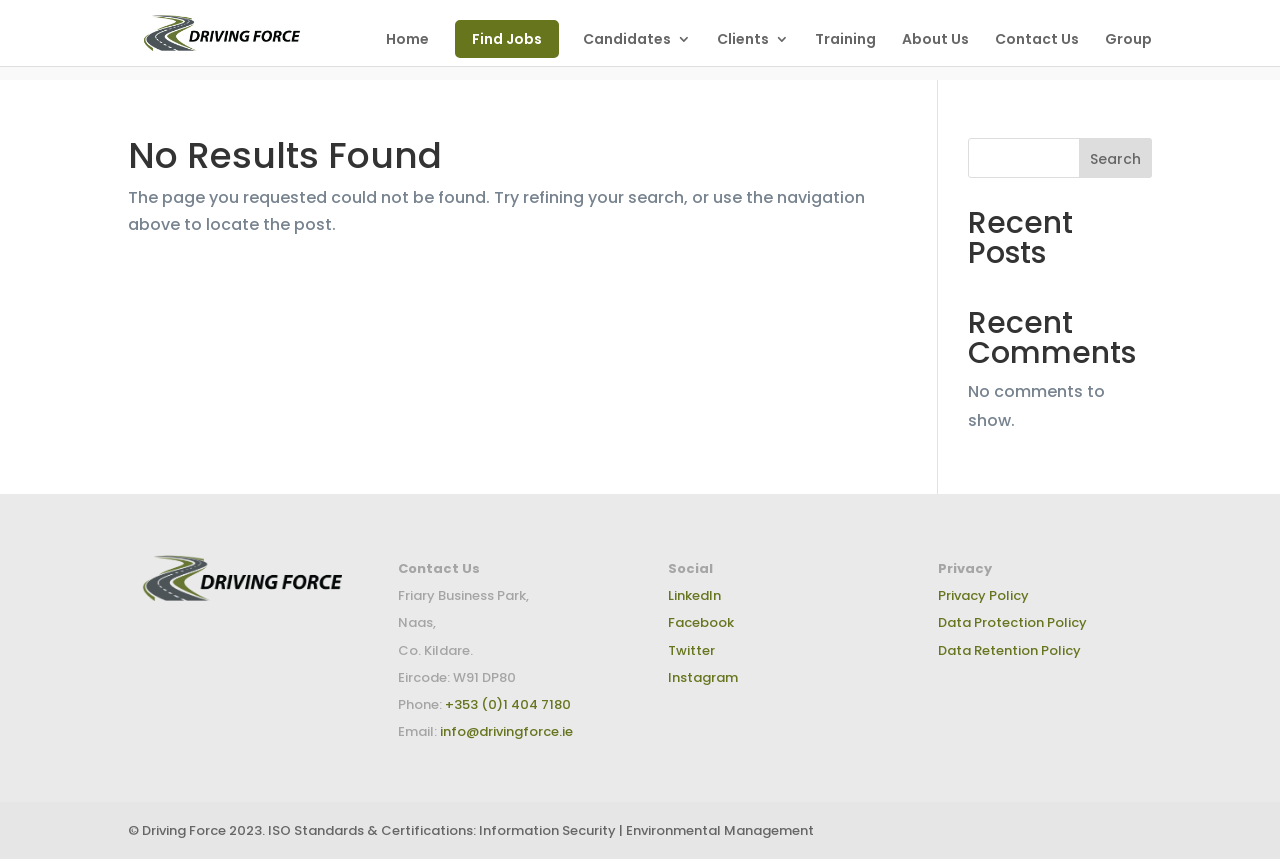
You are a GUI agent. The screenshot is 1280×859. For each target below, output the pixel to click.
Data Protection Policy (1012, 622)
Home (407, 40)
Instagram (703, 677)
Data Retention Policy (1009, 650)
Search (1115, 159)
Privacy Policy (983, 595)
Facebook (701, 622)
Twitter (691, 650)
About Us (935, 40)
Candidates (627, 40)
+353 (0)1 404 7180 (506, 704)
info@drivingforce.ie (506, 731)
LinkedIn (694, 595)
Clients (743, 40)
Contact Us (1037, 40)
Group (1128, 40)
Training (845, 40)
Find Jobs (507, 39)
